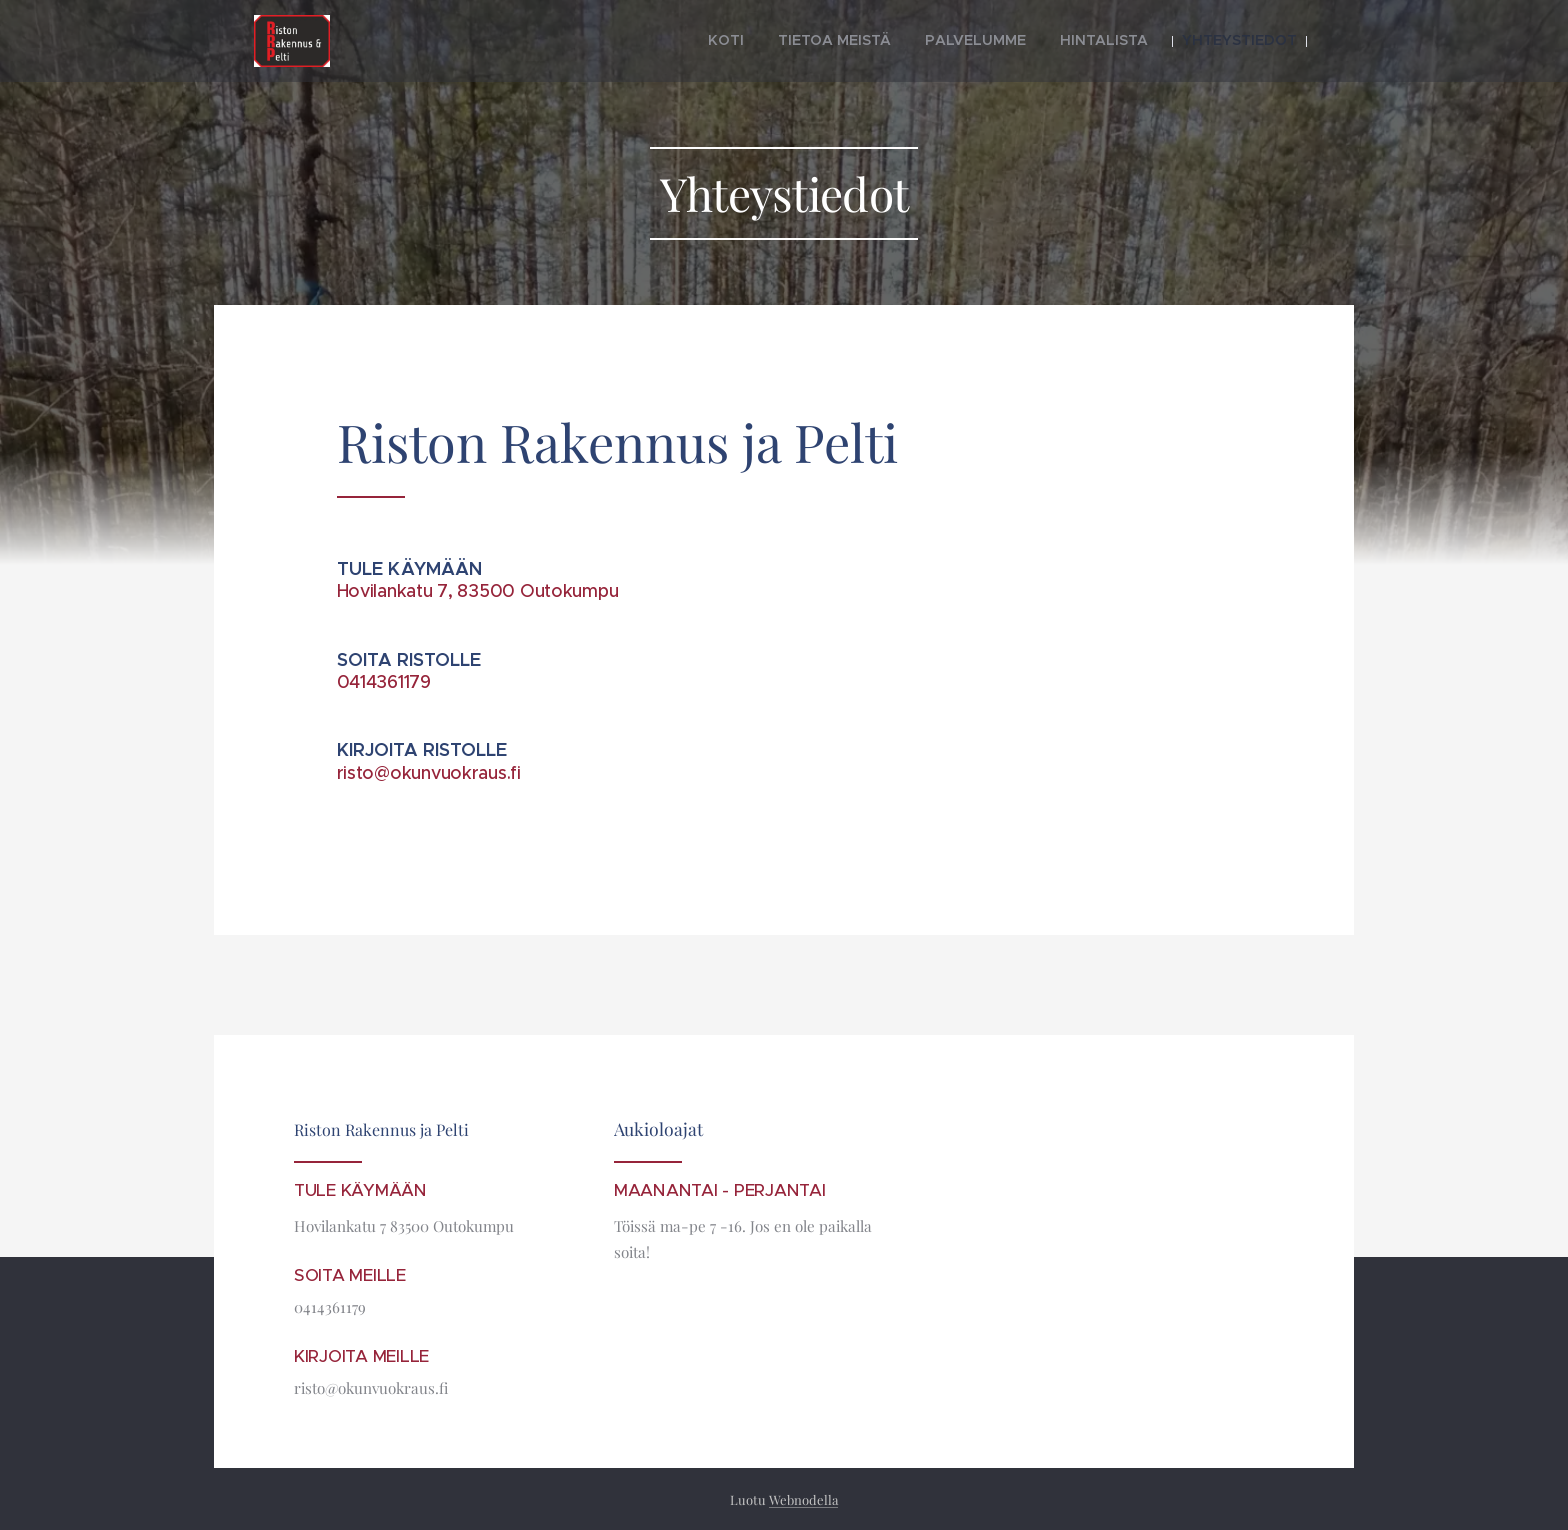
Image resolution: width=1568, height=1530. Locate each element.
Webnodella (803, 1499)
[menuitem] (790, 41)
